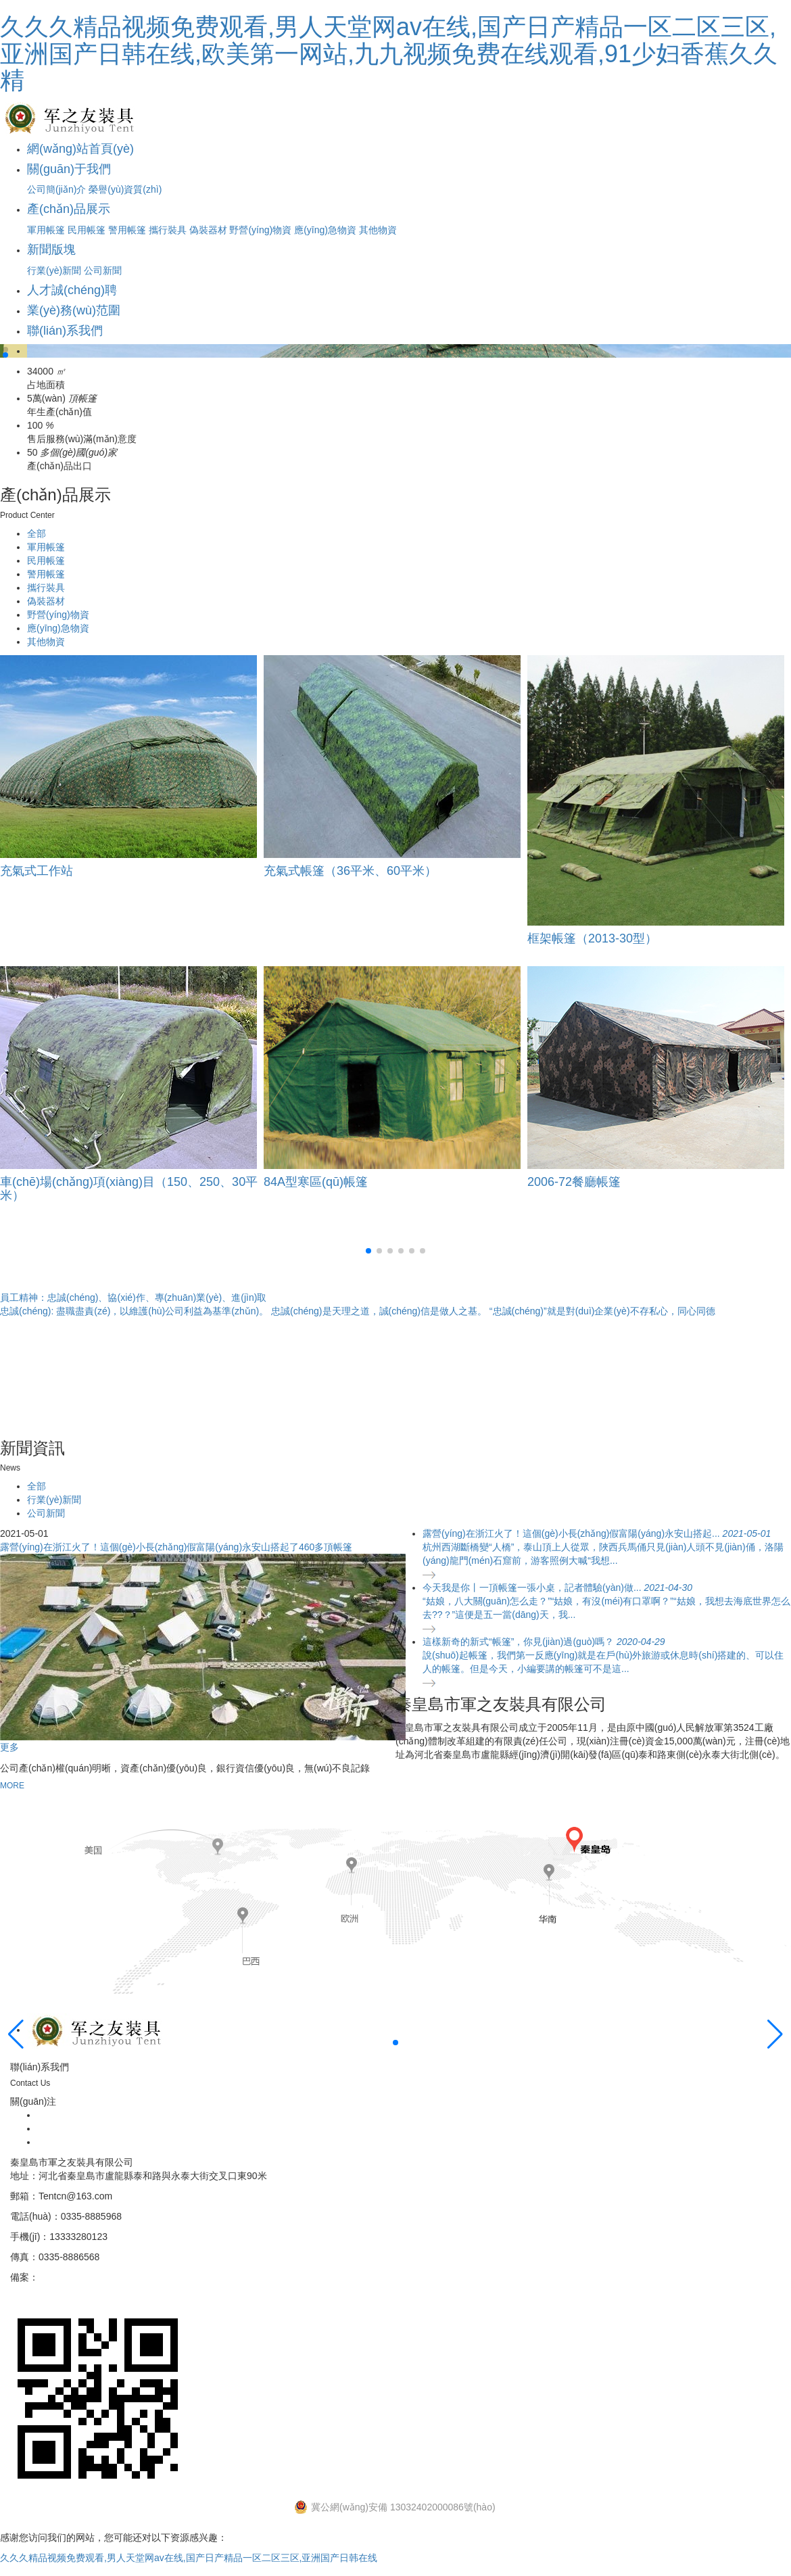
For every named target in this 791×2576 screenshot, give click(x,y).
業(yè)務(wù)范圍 (73, 310)
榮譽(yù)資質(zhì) (125, 189)
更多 (9, 1747)
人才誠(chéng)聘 (72, 290)
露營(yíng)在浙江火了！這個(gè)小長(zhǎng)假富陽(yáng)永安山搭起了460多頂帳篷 (176, 1547)
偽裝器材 (208, 229)
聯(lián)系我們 (65, 330)
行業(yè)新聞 (54, 270)
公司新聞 (103, 270)
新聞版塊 (51, 249)
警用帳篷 (127, 229)
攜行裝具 (168, 229)
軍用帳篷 (46, 229)
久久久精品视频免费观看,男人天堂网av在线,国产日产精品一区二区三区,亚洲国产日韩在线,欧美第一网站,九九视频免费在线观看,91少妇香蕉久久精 (388, 53)
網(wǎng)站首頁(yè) (80, 149)
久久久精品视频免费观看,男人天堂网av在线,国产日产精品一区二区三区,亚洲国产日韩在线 (188, 2557)
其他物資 (378, 229)
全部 (36, 533)
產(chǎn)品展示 (68, 209)
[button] (5, 349)
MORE (12, 1785)
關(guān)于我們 (69, 169)
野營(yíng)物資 (260, 229)
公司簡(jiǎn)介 (56, 189)
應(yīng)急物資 (325, 229)
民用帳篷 (86, 229)
